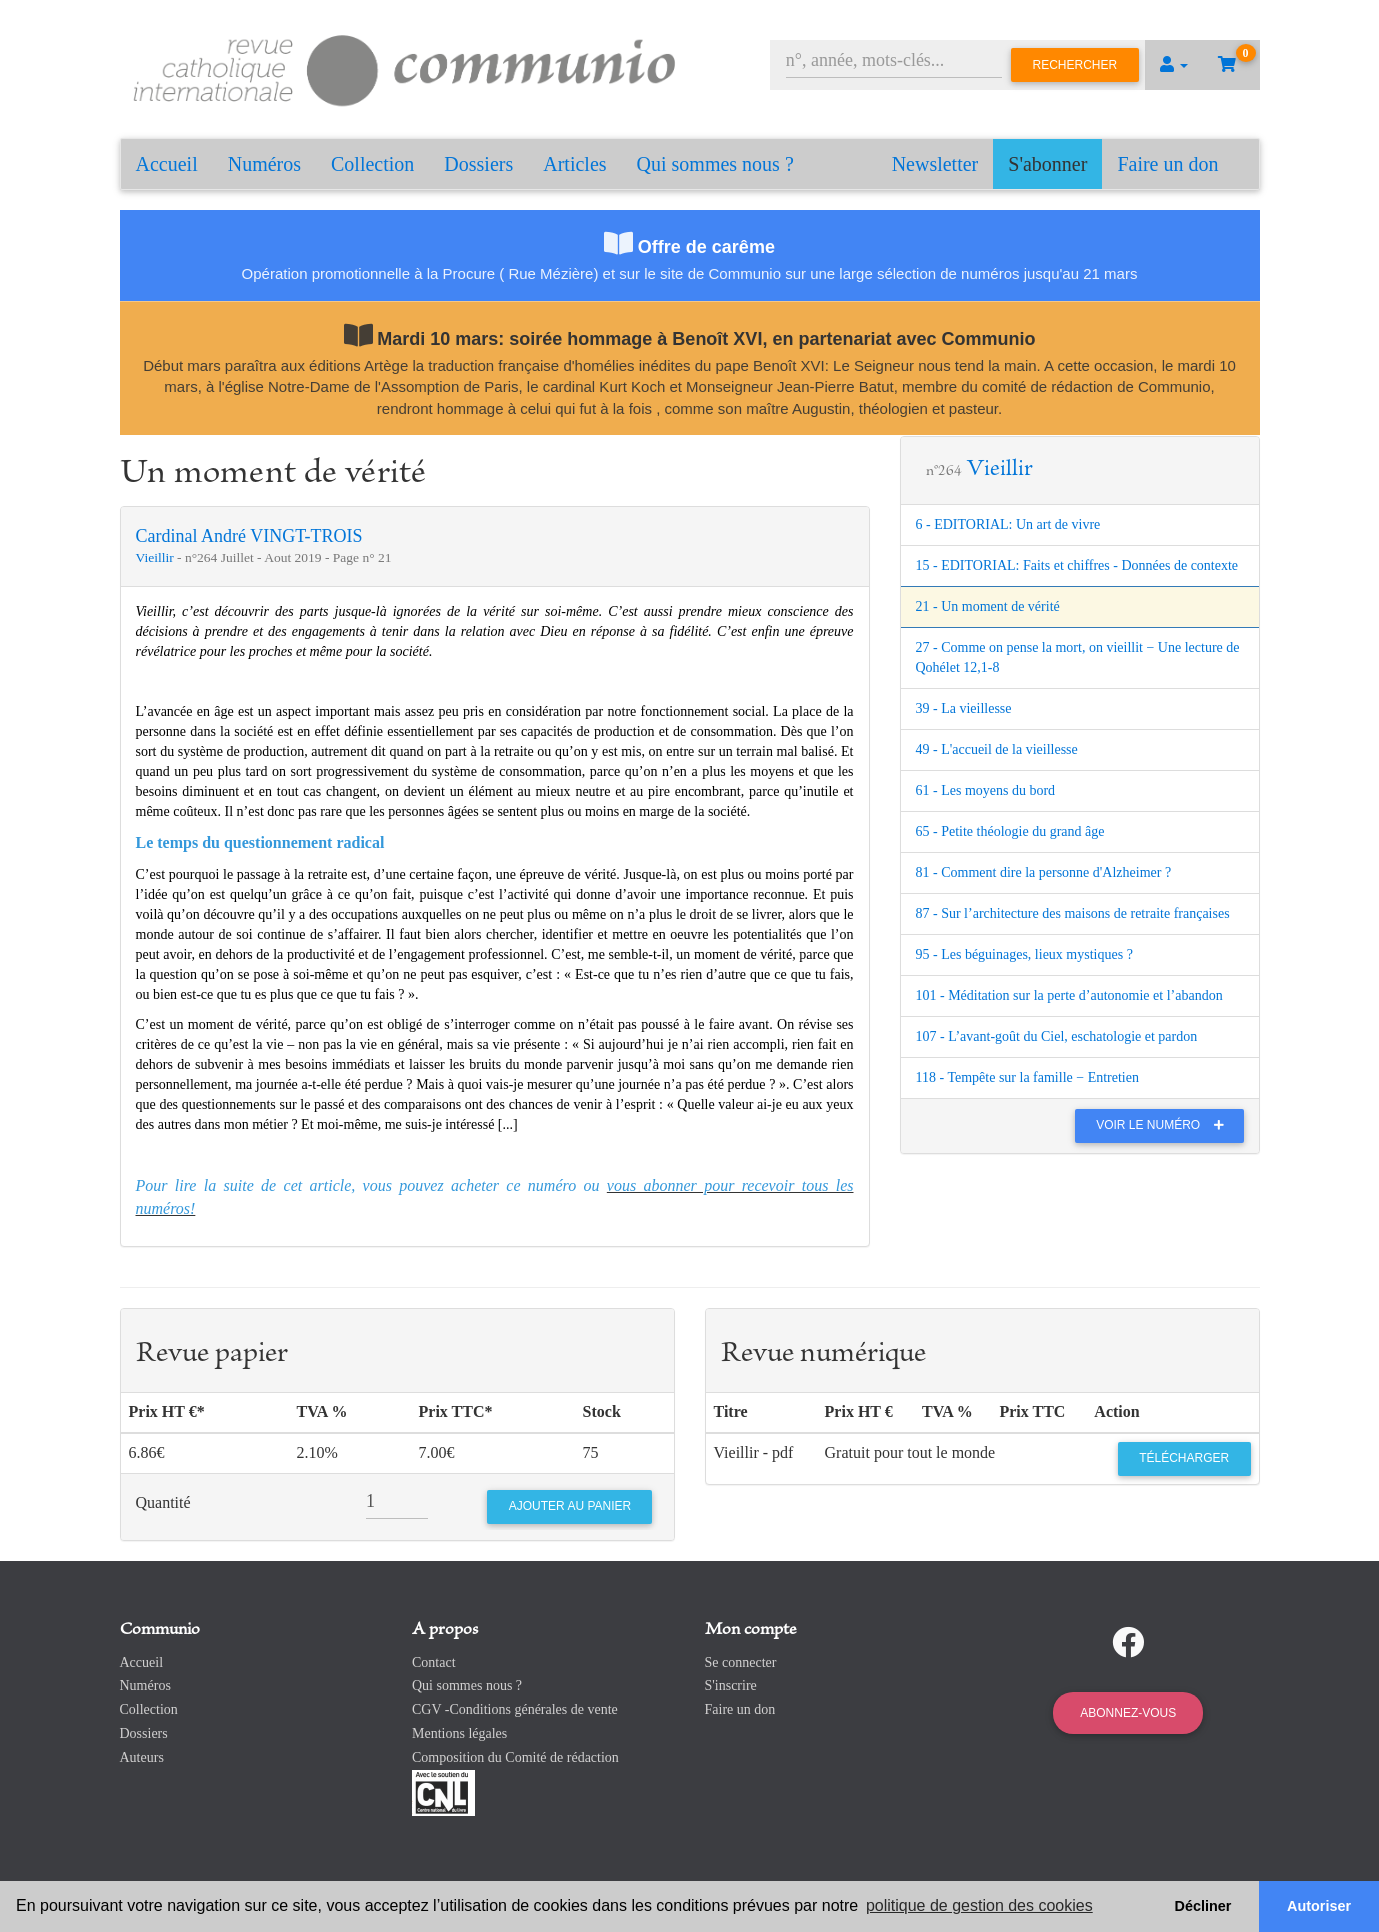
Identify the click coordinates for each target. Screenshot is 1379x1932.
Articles (574, 164)
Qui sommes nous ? (715, 164)
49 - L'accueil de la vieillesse (997, 749)
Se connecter (741, 1662)
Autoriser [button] (1319, 1906)
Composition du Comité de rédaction (515, 1757)
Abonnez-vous (1128, 1713)
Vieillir (157, 557)
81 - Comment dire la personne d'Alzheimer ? (1044, 872)
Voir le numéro (1164, 1125)
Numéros (264, 164)
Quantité (163, 1502)
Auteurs (142, 1757)
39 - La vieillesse (964, 708)
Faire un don (1167, 164)
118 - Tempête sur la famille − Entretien (1027, 1077)
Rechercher (1075, 65)
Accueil (167, 164)
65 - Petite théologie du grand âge (1010, 831)
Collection (372, 164)
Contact (434, 1662)
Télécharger (1184, 1458)
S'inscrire (731, 1685)
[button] (1174, 65)
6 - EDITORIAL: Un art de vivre (1008, 524)
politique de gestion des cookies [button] (979, 1905)
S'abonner (1047, 164)
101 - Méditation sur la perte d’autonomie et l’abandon (1069, 995)
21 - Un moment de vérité (988, 606)
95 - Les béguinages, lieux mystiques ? (1024, 954)
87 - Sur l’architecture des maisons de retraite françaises (1073, 913)
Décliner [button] (1203, 1906)
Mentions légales (459, 1733)
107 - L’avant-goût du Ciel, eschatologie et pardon (1057, 1036)
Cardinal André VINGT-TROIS (249, 536)
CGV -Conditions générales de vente (515, 1709)
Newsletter (935, 164)
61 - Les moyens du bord (986, 790)
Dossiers (478, 164)
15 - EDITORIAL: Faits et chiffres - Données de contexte (1077, 565)
